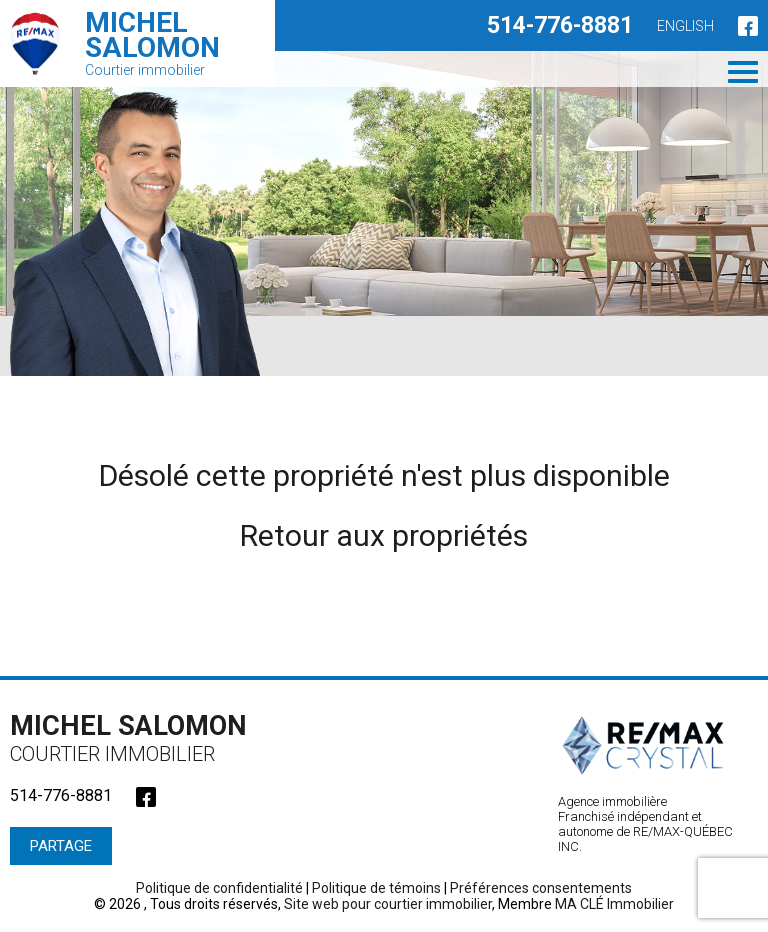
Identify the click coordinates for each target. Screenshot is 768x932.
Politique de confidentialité (219, 888)
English (685, 26)
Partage (61, 846)
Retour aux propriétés (384, 535)
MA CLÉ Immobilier (614, 904)
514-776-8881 (560, 25)
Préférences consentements (541, 888)
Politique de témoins (376, 888)
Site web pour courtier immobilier (388, 904)
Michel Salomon (135, 738)
